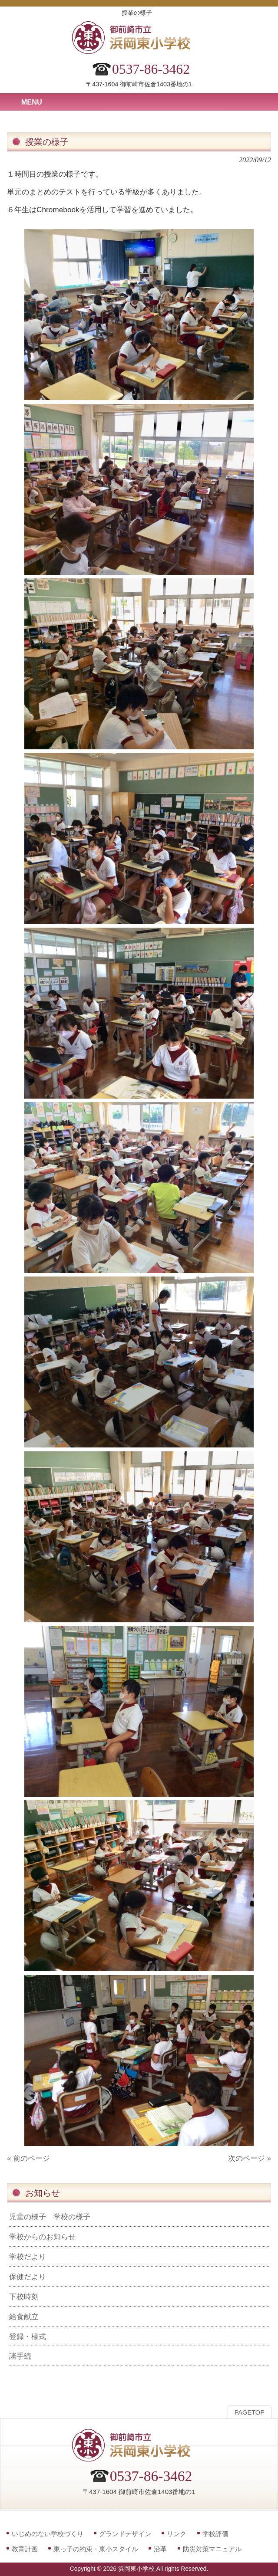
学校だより (27, 2256)
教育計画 (25, 2549)
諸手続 (20, 2356)
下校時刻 (24, 2296)
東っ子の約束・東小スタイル (95, 2549)
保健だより (27, 2276)
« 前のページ (28, 2158)
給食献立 (24, 2316)
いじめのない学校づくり (47, 2533)
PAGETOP (250, 2412)
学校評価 (215, 2533)
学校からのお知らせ (42, 2236)
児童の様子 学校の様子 (49, 2216)
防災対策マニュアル (212, 2549)
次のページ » (249, 2158)
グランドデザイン (125, 2533)
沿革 (160, 2549)
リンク (176, 2533)
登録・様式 (27, 2336)
